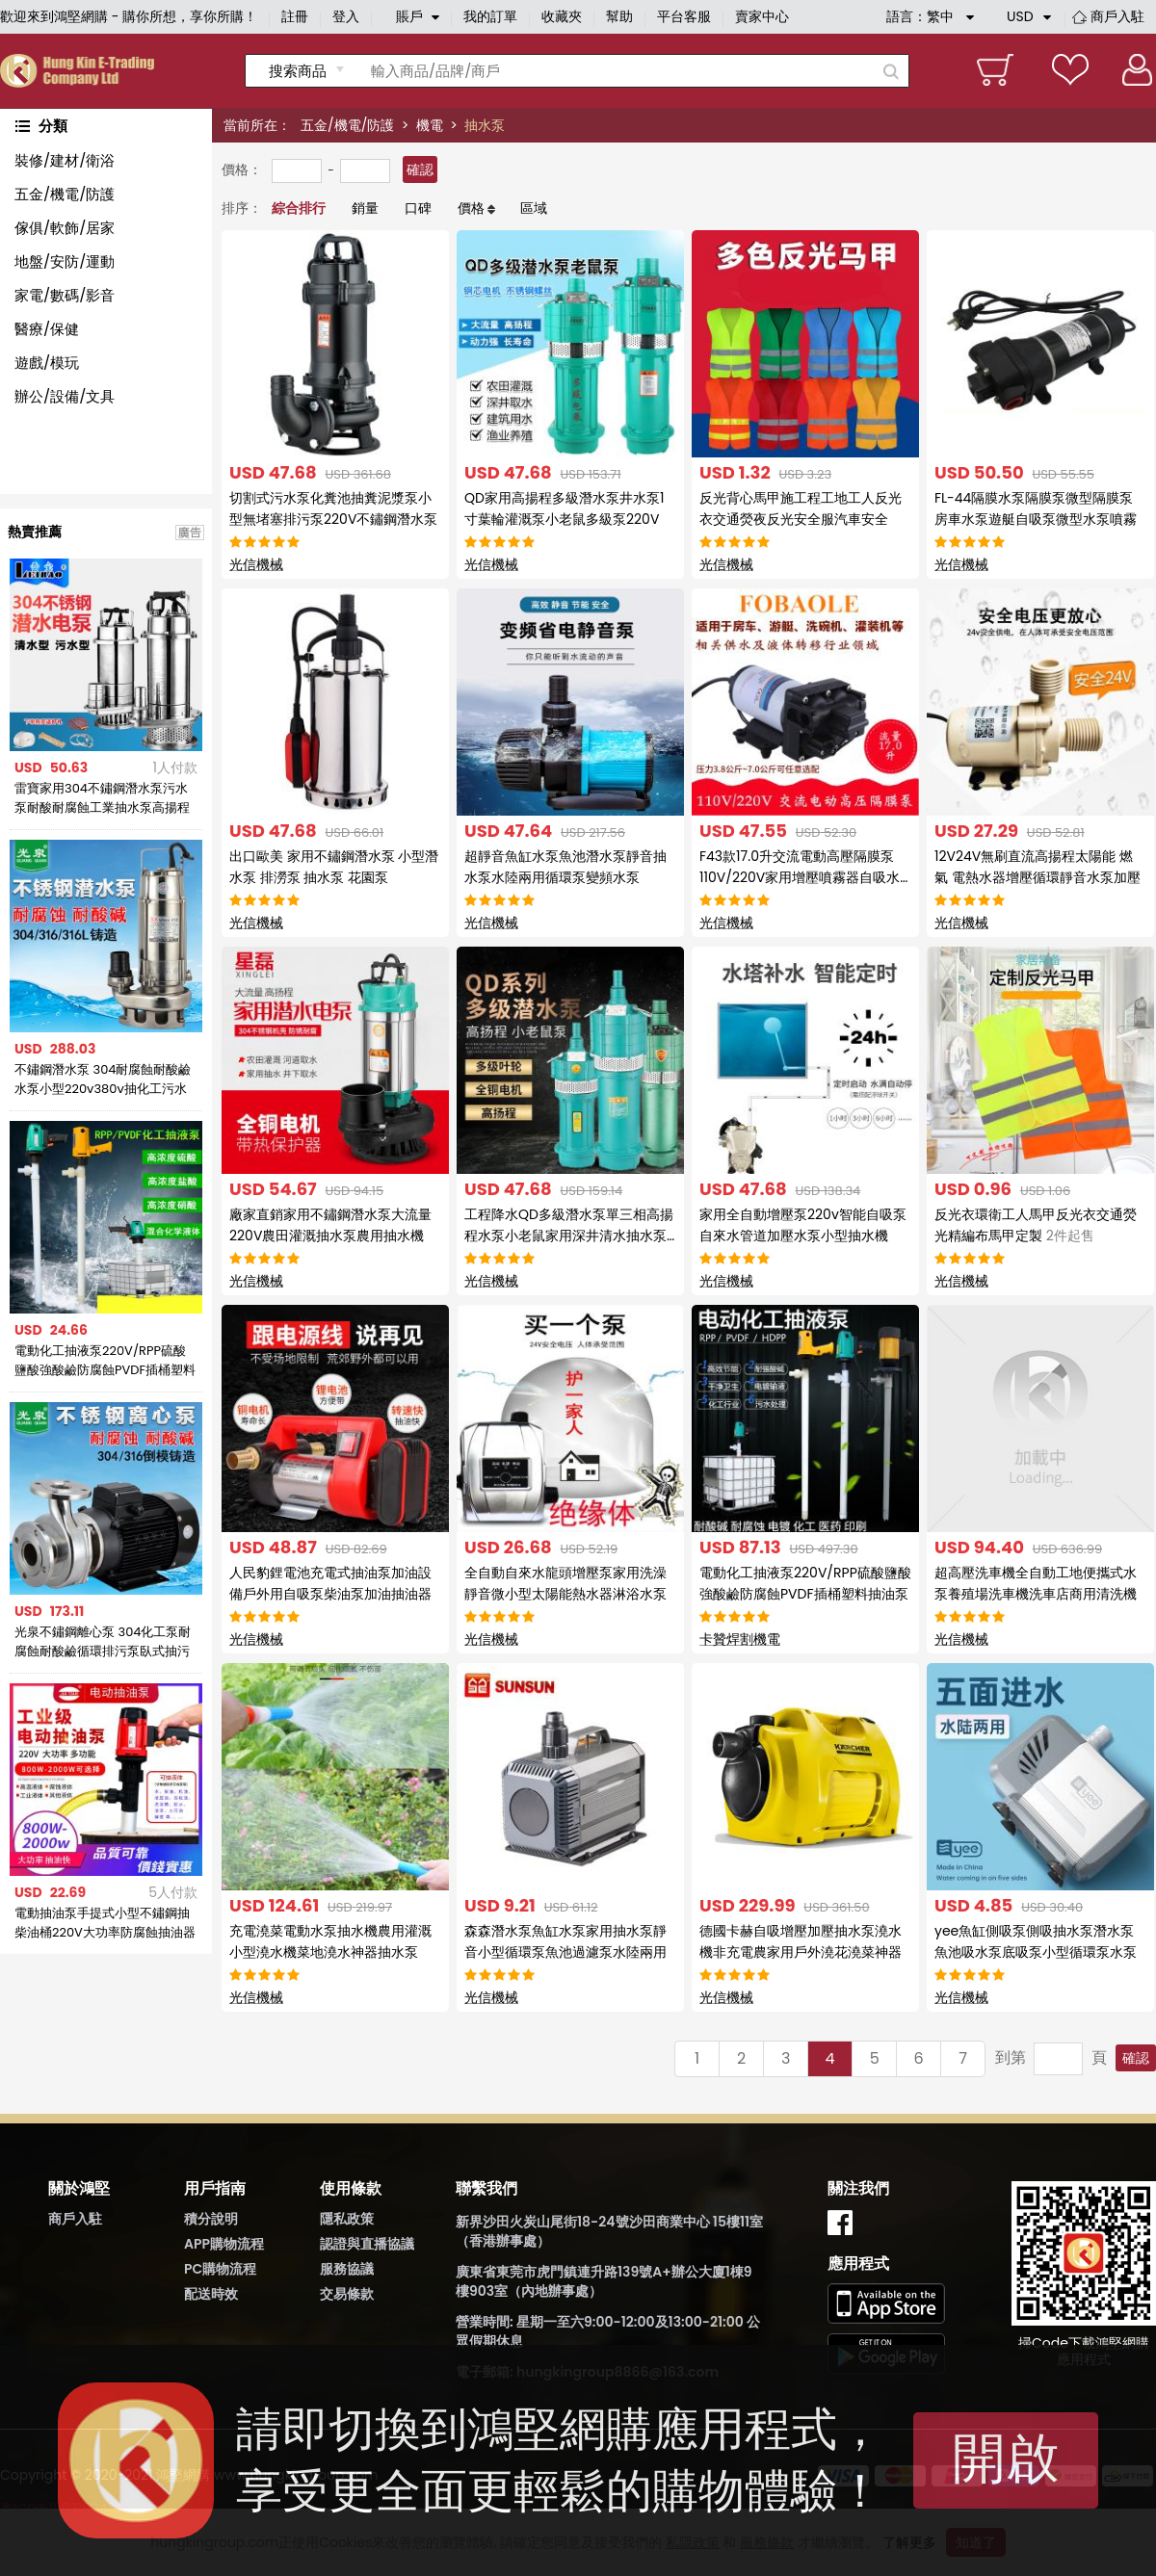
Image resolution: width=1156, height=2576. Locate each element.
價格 (471, 208)
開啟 (1006, 2458)
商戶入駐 (1117, 16)
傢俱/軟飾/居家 (64, 228)
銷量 (365, 208)
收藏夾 (561, 16)
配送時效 (211, 2293)
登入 (345, 16)
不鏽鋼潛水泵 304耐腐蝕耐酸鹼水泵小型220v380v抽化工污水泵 (102, 1079)
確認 (420, 169)
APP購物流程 (224, 2243)
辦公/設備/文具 (64, 396)
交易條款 (347, 2293)
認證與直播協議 (367, 2243)
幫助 (619, 16)
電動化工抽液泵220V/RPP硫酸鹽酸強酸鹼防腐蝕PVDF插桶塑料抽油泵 (105, 1360)
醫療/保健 (46, 329)
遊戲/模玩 (46, 362)
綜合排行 (299, 208)
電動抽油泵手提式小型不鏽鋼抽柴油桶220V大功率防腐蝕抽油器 (105, 1922)
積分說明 (211, 2218)
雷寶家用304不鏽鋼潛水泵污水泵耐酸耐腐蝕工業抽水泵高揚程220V (102, 798)
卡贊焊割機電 (739, 1639)
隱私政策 (347, 2218)
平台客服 (684, 16)
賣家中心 (762, 16)
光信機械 (256, 564)
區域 (533, 208)
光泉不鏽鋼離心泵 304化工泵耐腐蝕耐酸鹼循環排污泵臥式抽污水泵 (102, 1642)
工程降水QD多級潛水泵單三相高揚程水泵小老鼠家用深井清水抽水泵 (568, 1235)
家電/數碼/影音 (64, 295)
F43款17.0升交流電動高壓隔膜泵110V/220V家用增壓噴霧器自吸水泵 (799, 877)
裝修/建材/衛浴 (64, 160)
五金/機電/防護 (347, 125)
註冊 (294, 16)
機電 (429, 125)
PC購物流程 (220, 2268)
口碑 (418, 208)
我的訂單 (490, 16)
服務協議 (347, 2268)
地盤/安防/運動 (64, 261)
